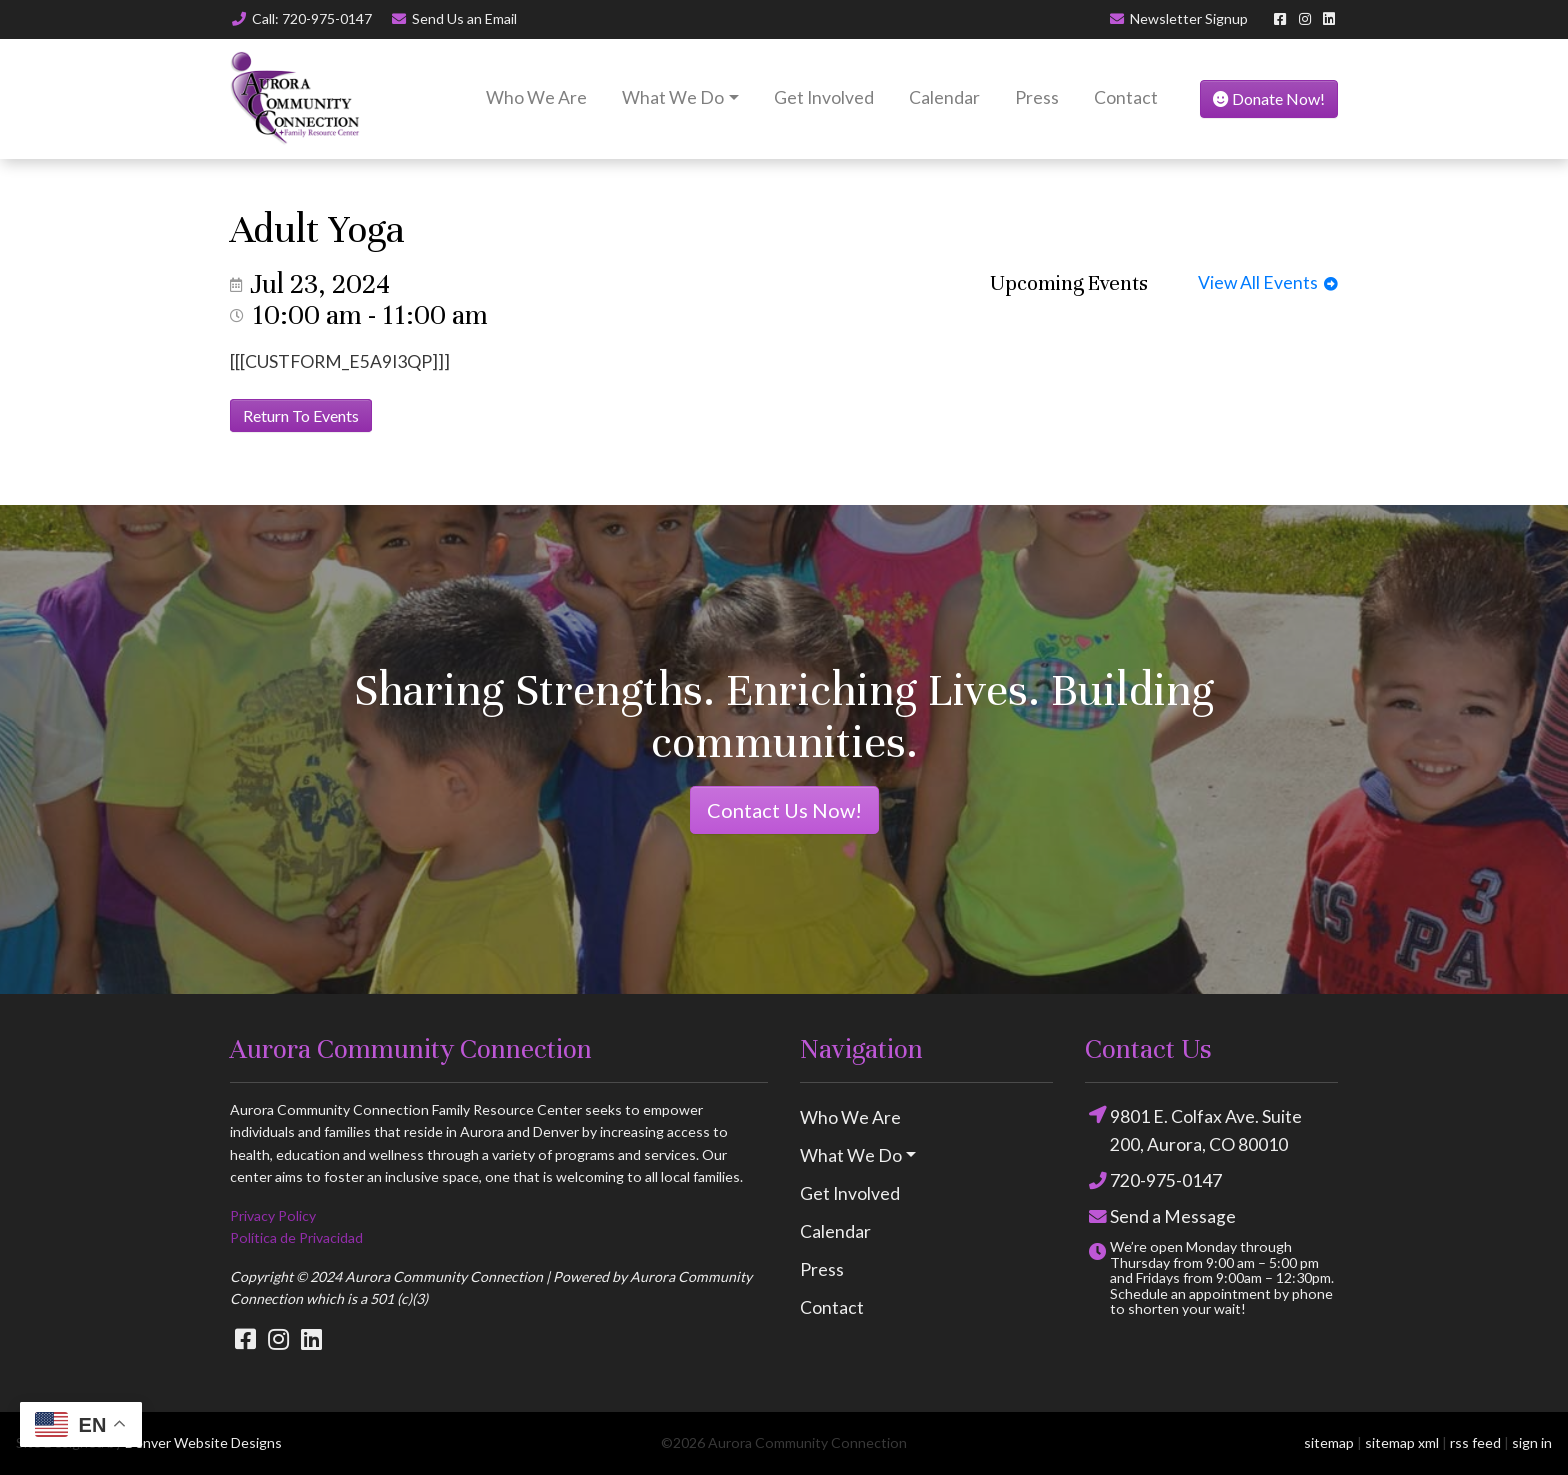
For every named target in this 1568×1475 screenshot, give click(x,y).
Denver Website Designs (203, 1442)
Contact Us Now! (784, 810)
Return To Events (301, 415)
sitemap (1329, 1442)
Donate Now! (1269, 98)
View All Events (1268, 282)
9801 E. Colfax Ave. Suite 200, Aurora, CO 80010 (1193, 1129)
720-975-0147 (1153, 1181)
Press (1037, 97)
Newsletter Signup (1179, 18)
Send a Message (1160, 1217)
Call (301, 18)
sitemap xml (1402, 1442)
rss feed (1475, 1442)
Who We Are (536, 97)
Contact (1126, 97)
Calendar (944, 97)
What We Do (673, 97)
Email (454, 18)
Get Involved (824, 97)
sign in (1532, 1442)
